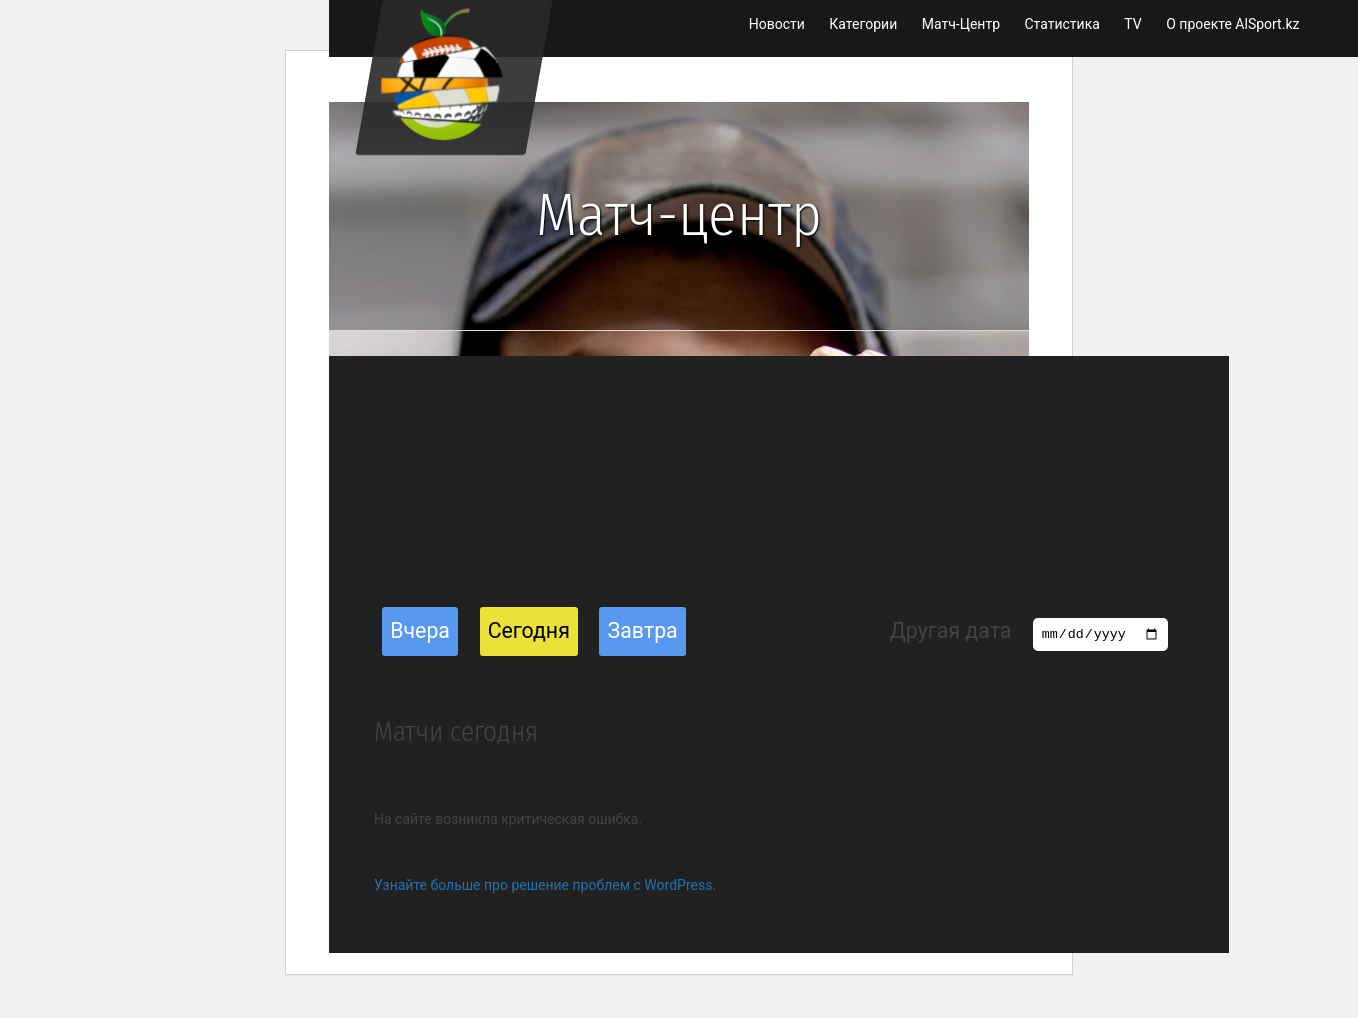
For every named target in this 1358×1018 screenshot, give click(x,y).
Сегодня (529, 630)
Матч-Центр (961, 24)
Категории (863, 24)
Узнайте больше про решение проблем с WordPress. (545, 885)
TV (1132, 24)
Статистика (1061, 24)
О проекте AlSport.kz (1232, 24)
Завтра (643, 630)
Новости (777, 24)
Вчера (420, 630)
